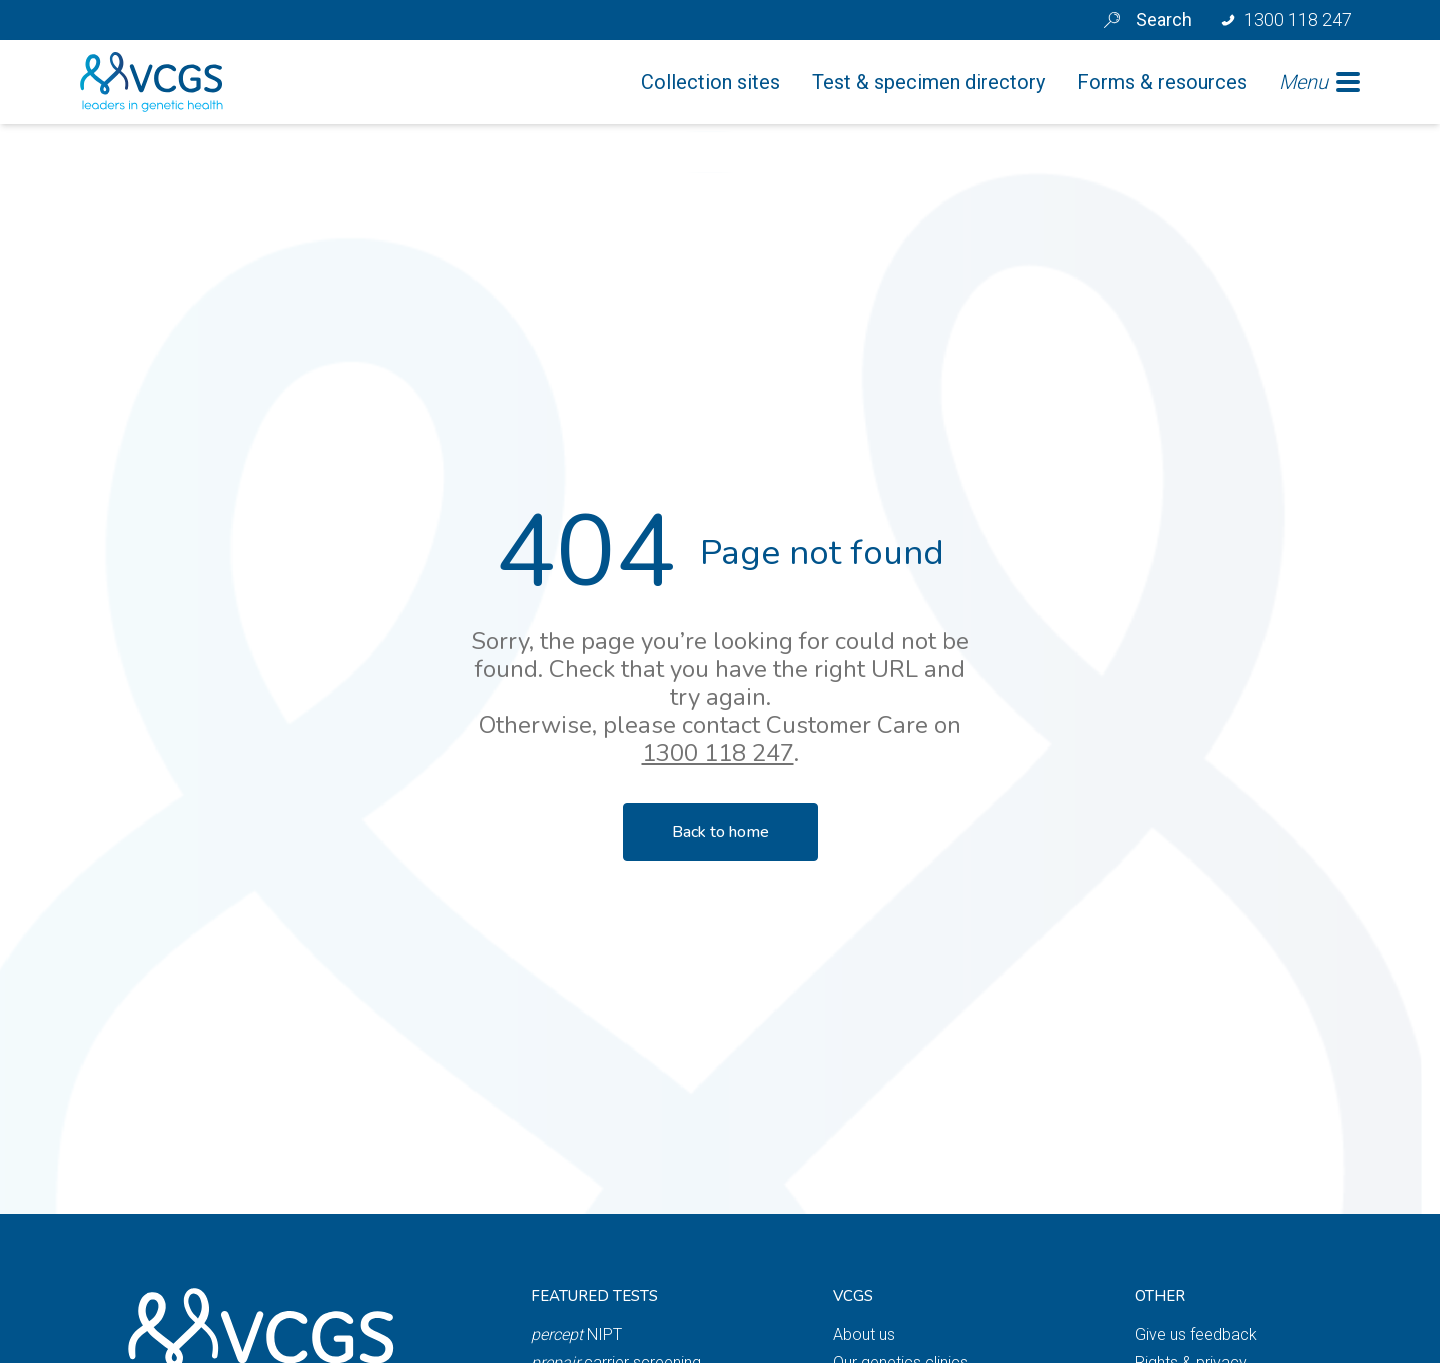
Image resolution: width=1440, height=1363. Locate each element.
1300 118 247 (718, 753)
